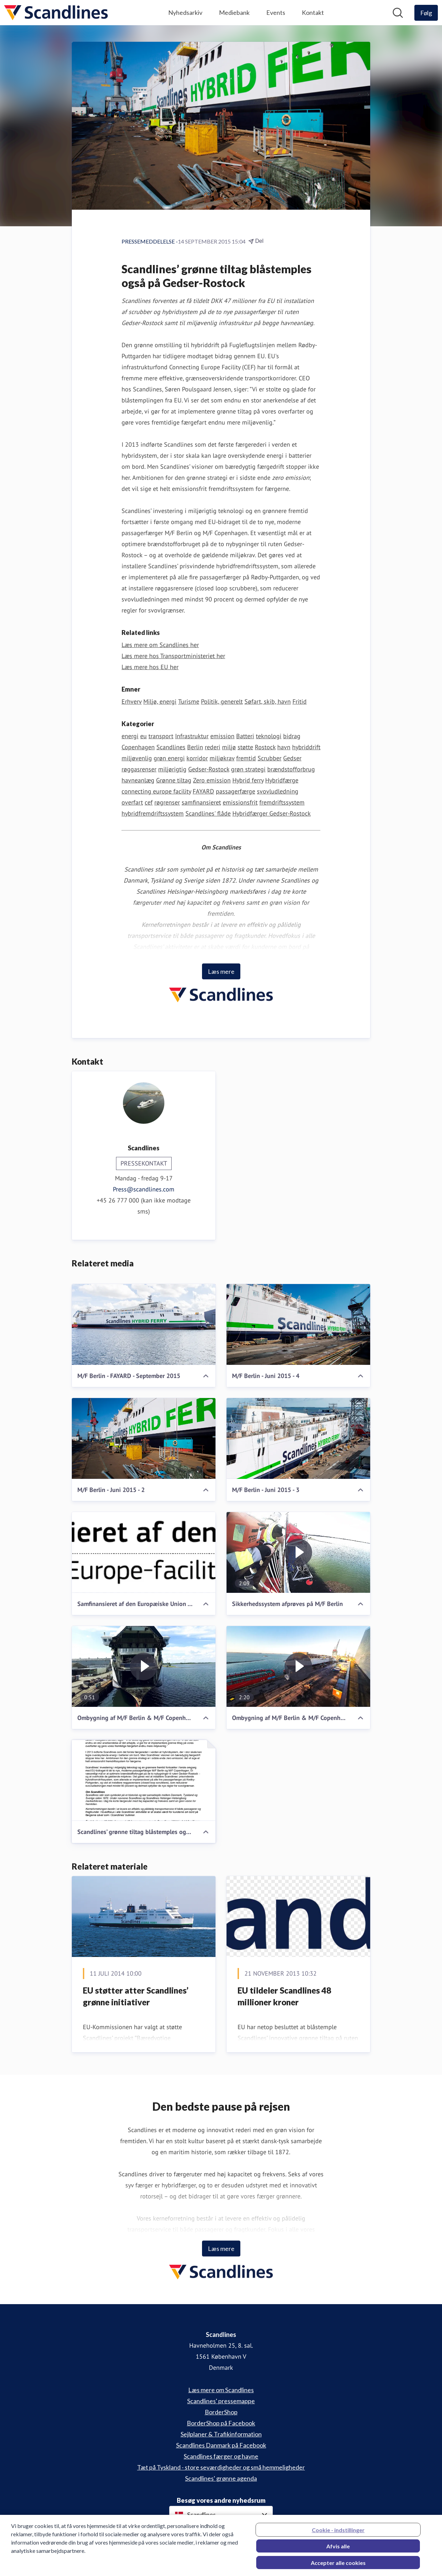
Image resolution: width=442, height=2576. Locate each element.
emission (222, 736)
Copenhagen (138, 747)
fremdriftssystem (282, 802)
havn (283, 747)
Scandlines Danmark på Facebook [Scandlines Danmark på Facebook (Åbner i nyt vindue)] (221, 2445)
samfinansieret (201, 802)
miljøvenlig (137, 758)
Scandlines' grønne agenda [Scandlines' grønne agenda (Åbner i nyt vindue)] (221, 2478)
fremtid (246, 758)
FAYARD (203, 791)
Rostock (265, 747)
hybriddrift (306, 747)
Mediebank (234, 12)
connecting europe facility (156, 791)
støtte (245, 747)
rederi (212, 747)
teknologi (268, 736)
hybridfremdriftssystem (153, 813)
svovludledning (277, 791)
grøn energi (169, 758)
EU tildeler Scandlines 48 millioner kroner (284, 1996)
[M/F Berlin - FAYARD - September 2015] (143, 1324)
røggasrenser (139, 769)
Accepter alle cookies (338, 2567)
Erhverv (132, 701)
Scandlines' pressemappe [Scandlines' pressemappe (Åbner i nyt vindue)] (221, 2401)
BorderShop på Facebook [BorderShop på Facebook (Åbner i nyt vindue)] (221, 2423)
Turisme (188, 701)
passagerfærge (235, 791)
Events (275, 12)
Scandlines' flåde (208, 813)
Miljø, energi (159, 701)
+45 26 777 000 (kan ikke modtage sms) (144, 1205)
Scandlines (170, 747)
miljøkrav (222, 758)
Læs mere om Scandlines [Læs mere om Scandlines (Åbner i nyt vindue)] (221, 2390)
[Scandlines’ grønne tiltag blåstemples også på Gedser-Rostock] (143, 1780)
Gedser (292, 758)
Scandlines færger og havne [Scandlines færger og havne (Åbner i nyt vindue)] (221, 2456)
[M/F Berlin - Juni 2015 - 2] (143, 1438)
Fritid (299, 701)
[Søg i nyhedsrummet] (397, 12)
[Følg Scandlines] (426, 13)
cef (149, 802)
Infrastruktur (192, 736)
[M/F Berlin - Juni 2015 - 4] (298, 1324)
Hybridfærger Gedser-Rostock (271, 813)
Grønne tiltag (173, 780)
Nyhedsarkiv (185, 12)
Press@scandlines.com (143, 1189)
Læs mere (221, 971)
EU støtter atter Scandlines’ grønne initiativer (136, 1996)
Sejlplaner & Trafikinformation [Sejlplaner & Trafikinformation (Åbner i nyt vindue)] (221, 2434)
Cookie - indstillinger (338, 2534)
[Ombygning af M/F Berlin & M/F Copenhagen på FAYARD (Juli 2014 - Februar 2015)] (298, 1666)
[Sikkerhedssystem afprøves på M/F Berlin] (298, 1552)
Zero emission (212, 780)
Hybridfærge (281, 780)
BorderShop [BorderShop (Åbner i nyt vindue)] (221, 2412)
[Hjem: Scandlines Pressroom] (56, 12)
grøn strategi (248, 769)
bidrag (291, 736)
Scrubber (269, 758)
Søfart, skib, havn (267, 701)
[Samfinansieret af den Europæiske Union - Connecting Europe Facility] (143, 1552)
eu (143, 736)
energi (130, 736)
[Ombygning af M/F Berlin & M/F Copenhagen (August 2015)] (143, 1666)
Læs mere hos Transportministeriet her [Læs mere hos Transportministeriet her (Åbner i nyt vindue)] (173, 656)
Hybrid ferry (247, 780)
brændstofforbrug (291, 769)
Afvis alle (338, 2551)
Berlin (195, 747)
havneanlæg (138, 780)
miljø (229, 747)
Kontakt (313, 12)
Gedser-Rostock (208, 769)
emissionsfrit (240, 802)
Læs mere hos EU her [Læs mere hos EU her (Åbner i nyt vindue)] (150, 667)
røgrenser (167, 802)
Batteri (245, 736)
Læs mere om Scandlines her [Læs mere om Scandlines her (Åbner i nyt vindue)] (160, 645)
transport (160, 736)
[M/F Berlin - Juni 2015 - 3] (298, 1438)
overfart (132, 802)
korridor (197, 758)
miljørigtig (172, 769)
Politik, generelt (222, 701)
